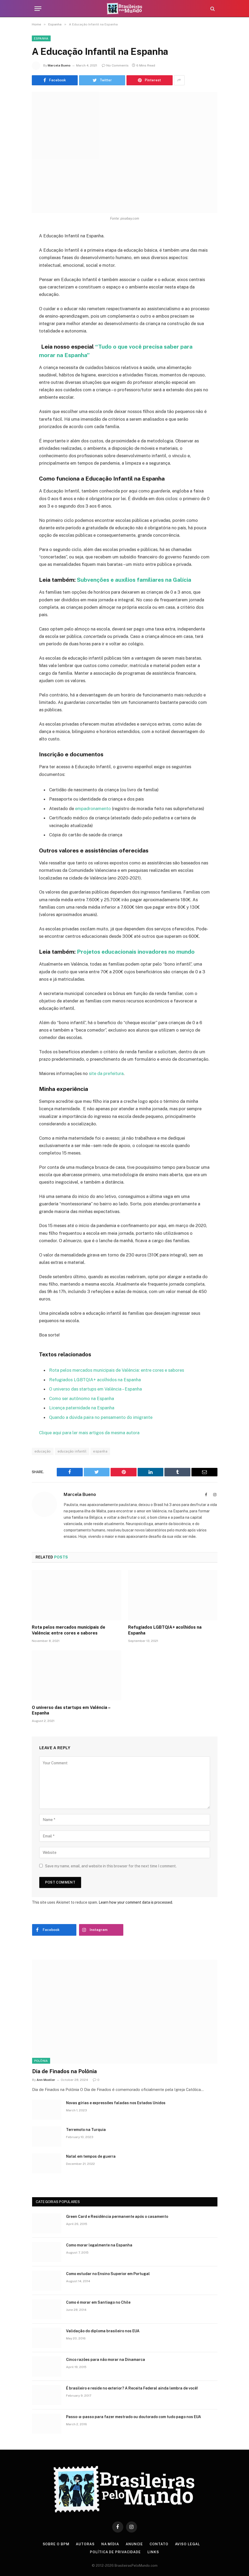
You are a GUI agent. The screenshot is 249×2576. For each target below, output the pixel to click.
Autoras (85, 2544)
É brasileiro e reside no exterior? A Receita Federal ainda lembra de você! (132, 2388)
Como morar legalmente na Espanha (99, 2245)
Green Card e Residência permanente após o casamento (117, 2216)
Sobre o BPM (55, 2544)
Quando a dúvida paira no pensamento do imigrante (101, 1417)
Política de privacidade (115, 2552)
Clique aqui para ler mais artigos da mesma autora (89, 1432)
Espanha (41, 38)
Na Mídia (110, 2544)
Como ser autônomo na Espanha (81, 1398)
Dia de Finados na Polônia (64, 2071)
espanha (100, 1451)
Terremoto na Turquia (86, 2130)
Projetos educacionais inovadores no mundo (136, 951)
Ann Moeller (46, 2080)
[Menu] (37, 9)
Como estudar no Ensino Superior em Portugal (108, 2274)
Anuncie (134, 2544)
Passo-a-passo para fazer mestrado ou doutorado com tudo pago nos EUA (133, 2417)
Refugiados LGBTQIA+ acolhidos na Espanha (95, 1379)
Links (153, 2552)
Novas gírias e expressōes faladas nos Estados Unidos (115, 2103)
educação (42, 1451)
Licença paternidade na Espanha (81, 1407)
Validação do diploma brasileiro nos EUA (102, 2331)
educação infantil (72, 1451)
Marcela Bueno (59, 65)
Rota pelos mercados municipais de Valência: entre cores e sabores (116, 1370)
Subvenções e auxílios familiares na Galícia (135, 579)
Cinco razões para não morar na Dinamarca (105, 2359)
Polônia (41, 2060)
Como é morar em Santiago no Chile (98, 2302)
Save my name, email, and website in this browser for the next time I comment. (111, 1866)
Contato (159, 2544)
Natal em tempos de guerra (91, 2156)
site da (106, 1073)
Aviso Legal (187, 2544)
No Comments (115, 65)
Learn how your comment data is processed (135, 1902)
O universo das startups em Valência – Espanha (95, 1389)
